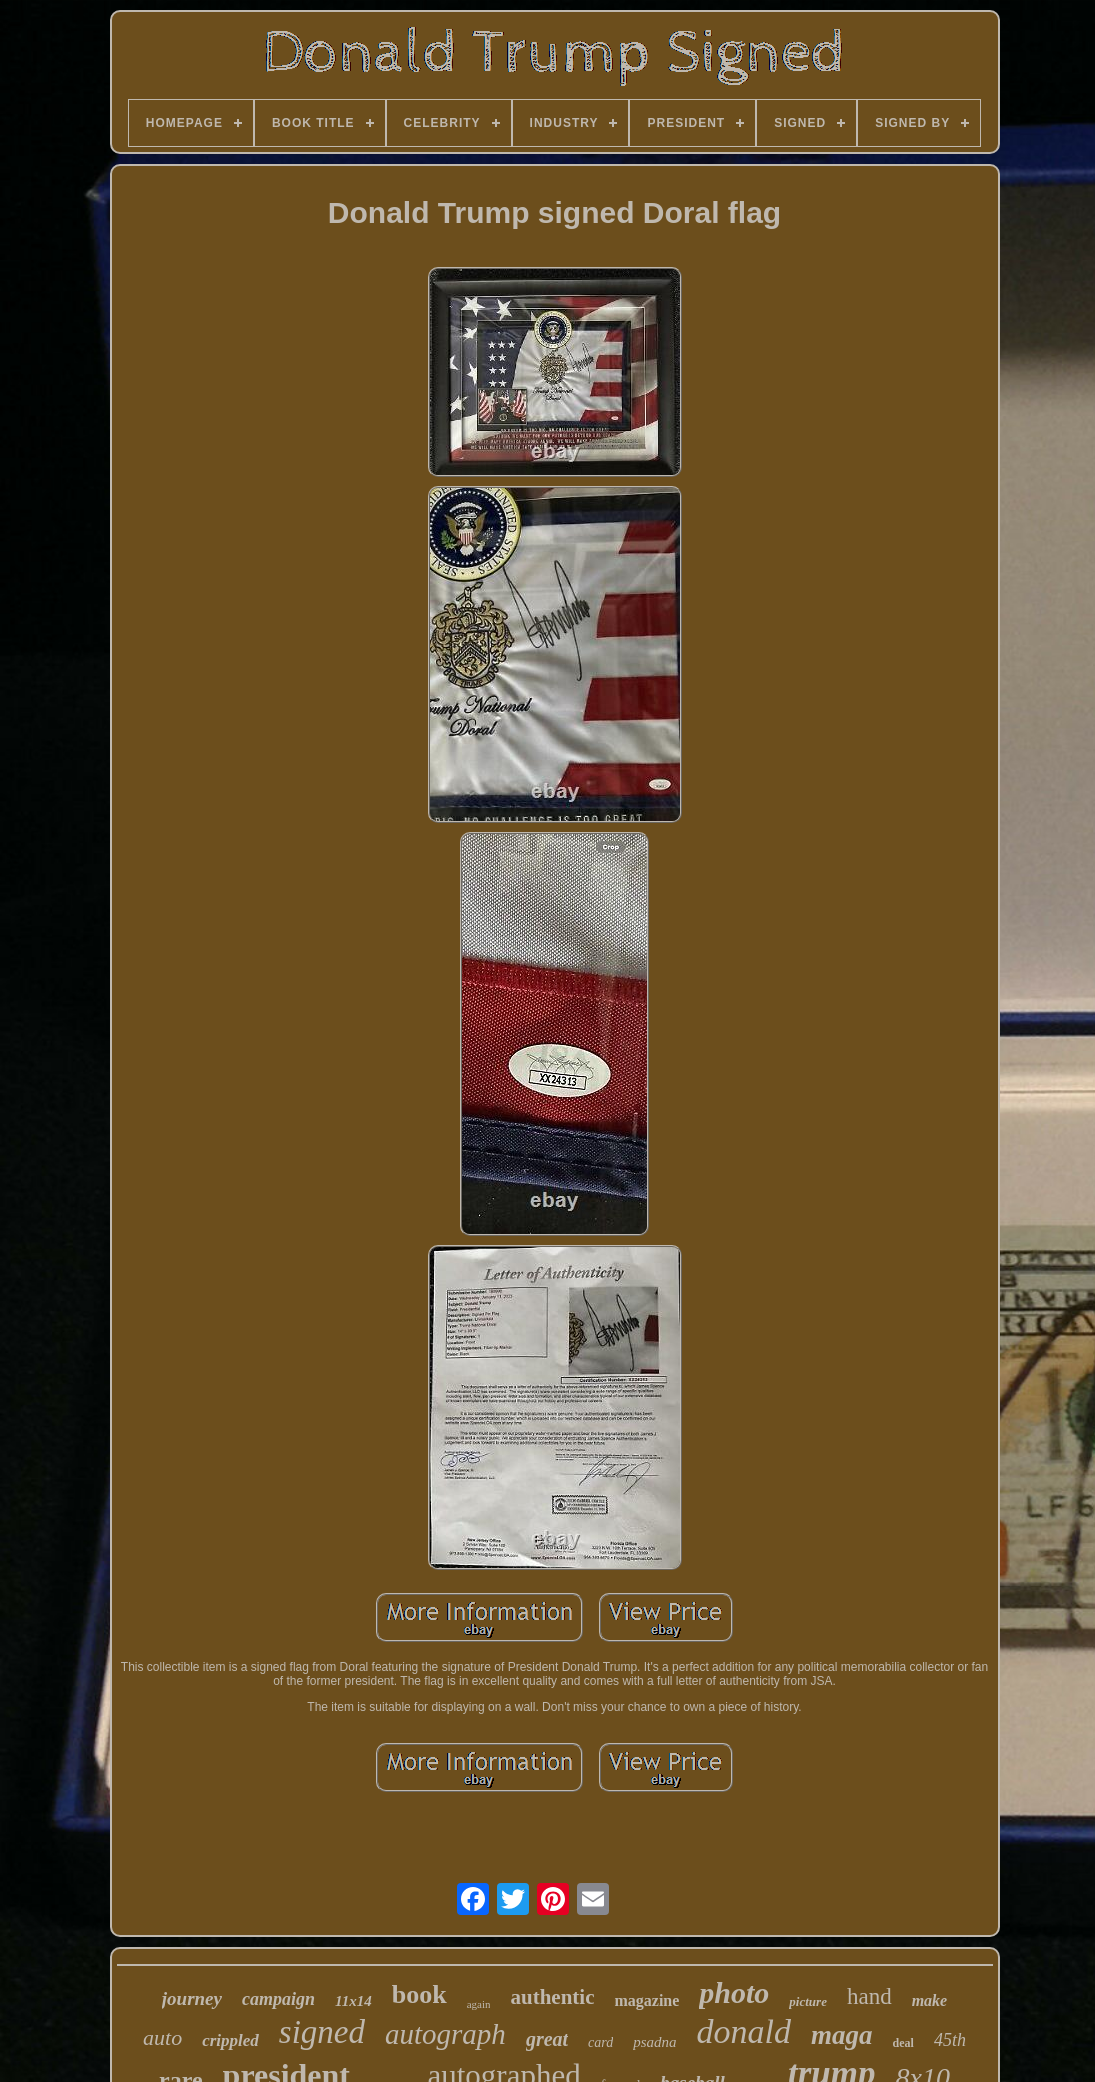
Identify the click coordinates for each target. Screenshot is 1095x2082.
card (600, 2042)
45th (950, 2040)
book (419, 1994)
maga (842, 2035)
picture (808, 2001)
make (930, 2000)
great (547, 2039)
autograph (445, 2034)
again (479, 2004)
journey (192, 1998)
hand (869, 1996)
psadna (654, 2042)
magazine (646, 2000)
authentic (552, 1997)
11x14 (353, 2001)
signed (322, 2032)
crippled (230, 2040)
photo (734, 1992)
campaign (278, 1999)
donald (744, 2031)
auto (162, 2037)
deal (903, 2043)
